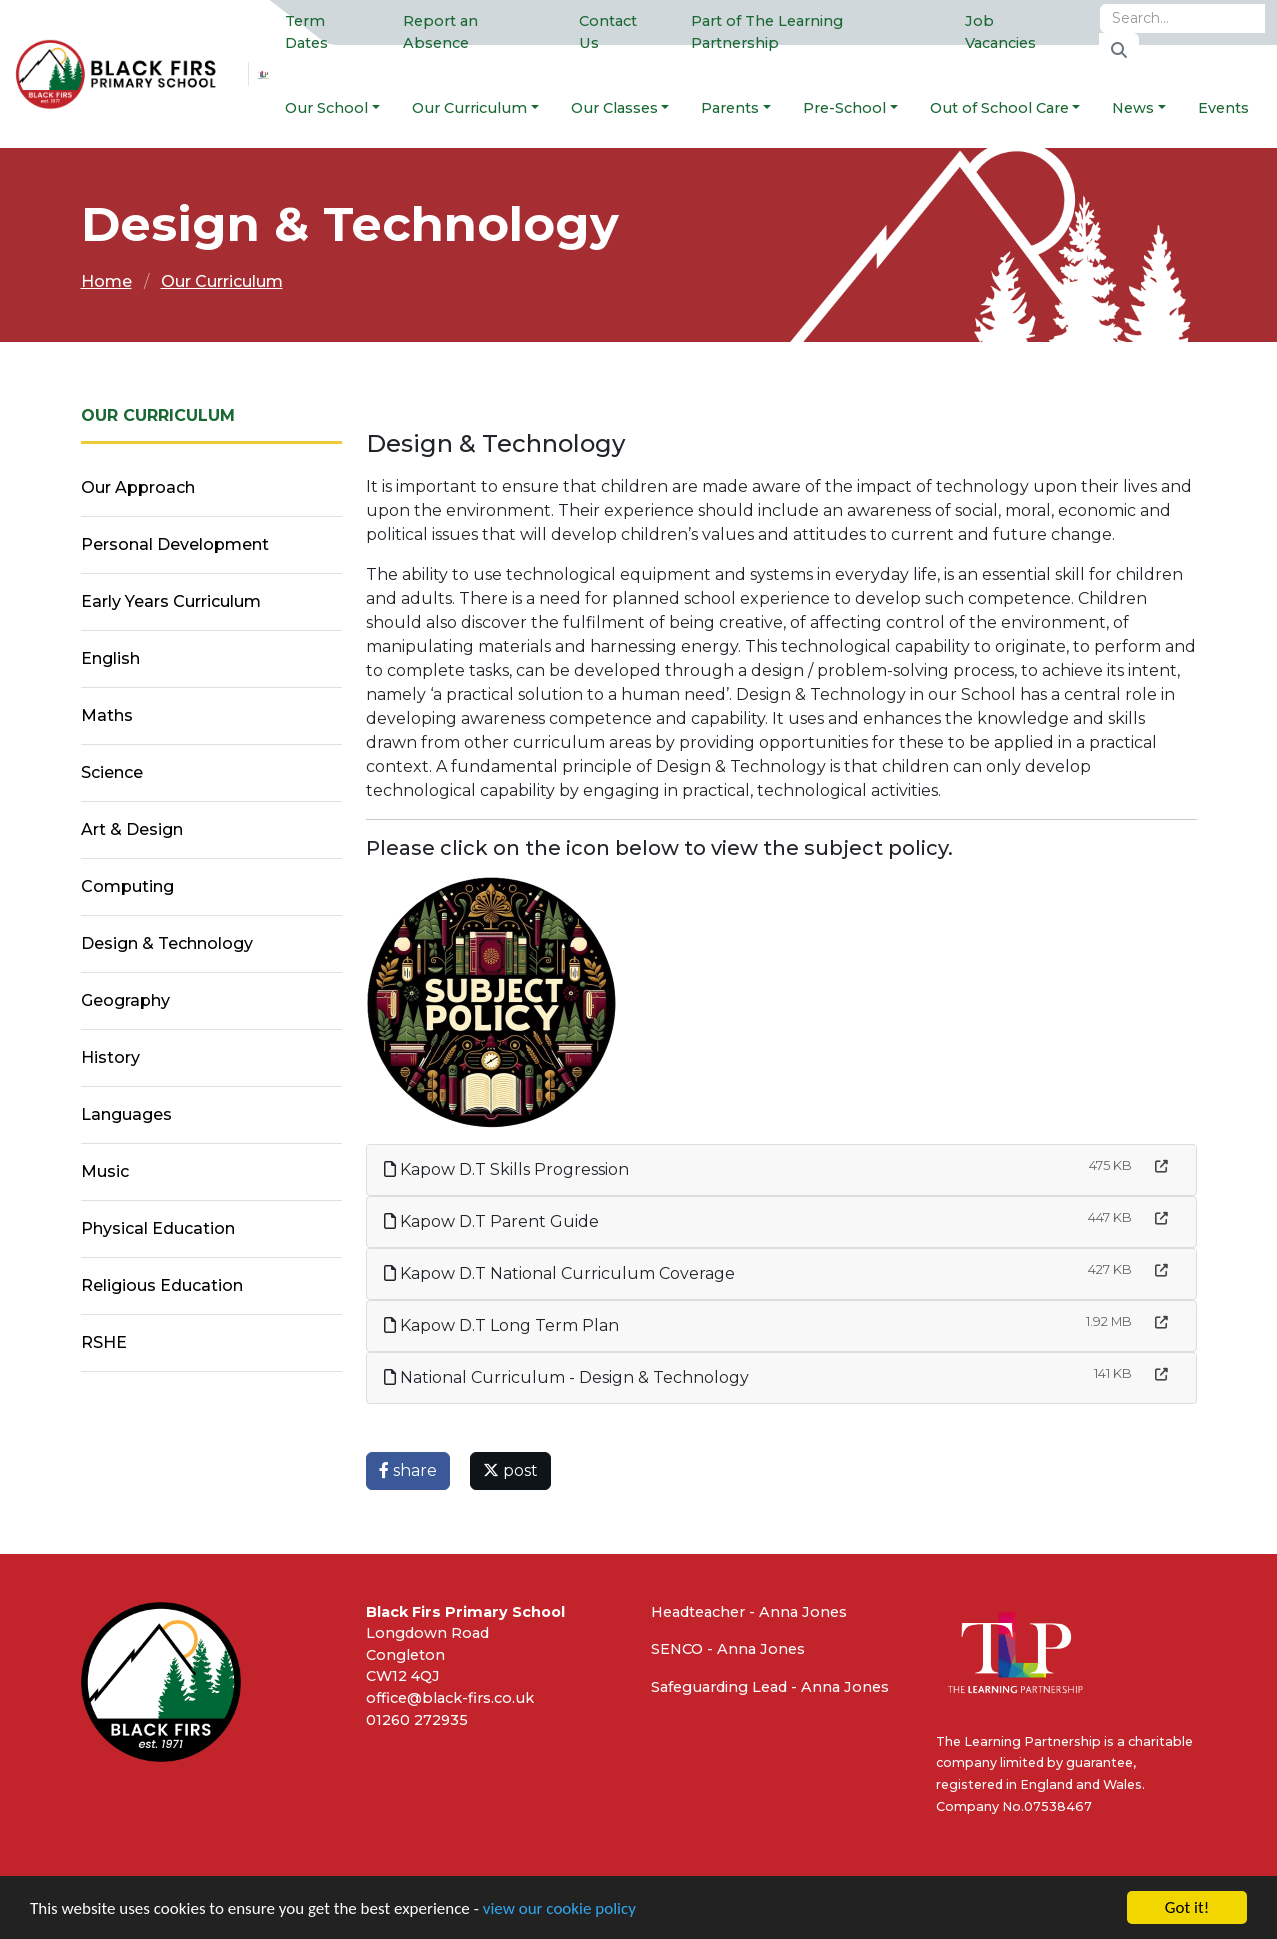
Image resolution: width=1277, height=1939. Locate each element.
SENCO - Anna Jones (728, 1649)
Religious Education (162, 1285)
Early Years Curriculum (171, 601)
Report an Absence (440, 32)
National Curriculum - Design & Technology (566, 1377)
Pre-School (844, 108)
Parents (730, 108)
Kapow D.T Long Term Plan (501, 1325)
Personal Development (175, 544)
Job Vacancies (1000, 32)
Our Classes (614, 108)
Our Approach (138, 487)
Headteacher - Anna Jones (749, 1612)
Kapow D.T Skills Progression (506, 1169)
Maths (107, 715)
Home (106, 281)
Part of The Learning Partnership (767, 32)
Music (105, 1171)
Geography (125, 1000)
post (510, 1470)
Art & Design (132, 829)
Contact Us (608, 32)
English (110, 658)
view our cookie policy (559, 1910)
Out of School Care (999, 108)
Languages (126, 1114)
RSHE (104, 1342)
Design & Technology (167, 943)
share (408, 1470)
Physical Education (158, 1228)
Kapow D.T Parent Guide (491, 1221)
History (110, 1057)
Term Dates (306, 32)
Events (1223, 108)
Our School (326, 108)
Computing (127, 886)
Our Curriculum (469, 108)
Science (112, 772)
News (1133, 108)
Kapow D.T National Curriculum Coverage (559, 1273)
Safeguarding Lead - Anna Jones (770, 1687)
